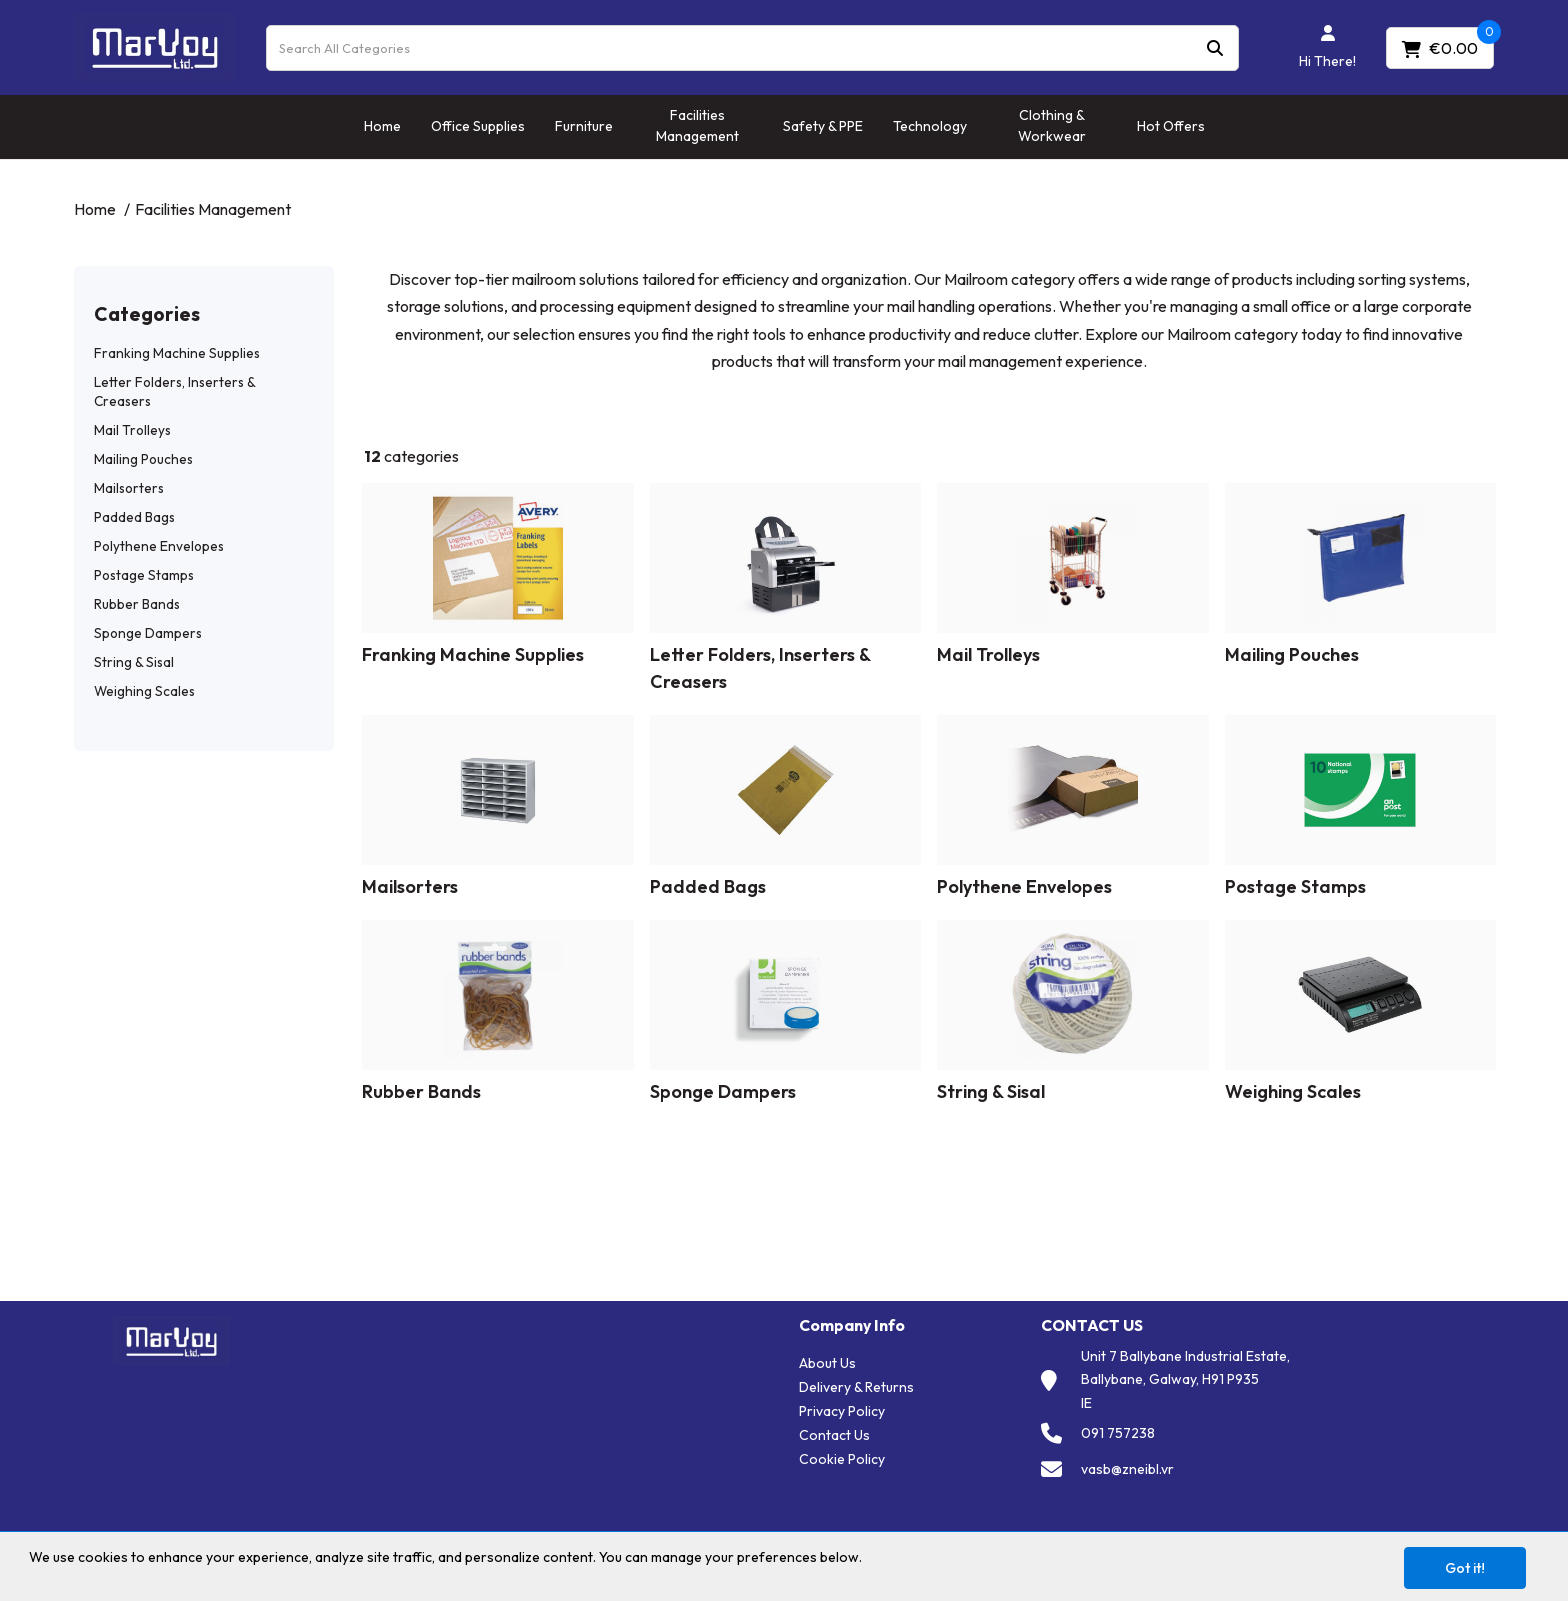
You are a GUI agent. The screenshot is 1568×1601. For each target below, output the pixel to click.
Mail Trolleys (132, 430)
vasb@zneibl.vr (1127, 1469)
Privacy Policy (842, 1411)
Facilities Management (697, 125)
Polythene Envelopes (159, 546)
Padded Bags (134, 517)
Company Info (852, 1325)
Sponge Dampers (148, 633)
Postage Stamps (144, 575)
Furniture (584, 126)
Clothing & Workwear (1052, 125)
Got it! (1465, 1568)
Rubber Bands (137, 604)
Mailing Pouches (143, 459)
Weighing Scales (144, 691)
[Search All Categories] (752, 48)
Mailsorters (129, 488)
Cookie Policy (842, 1459)
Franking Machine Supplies (177, 353)
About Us (827, 1363)
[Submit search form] (1215, 47)
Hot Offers (1171, 126)
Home (382, 126)
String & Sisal (134, 662)
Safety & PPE (823, 126)
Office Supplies (478, 126)
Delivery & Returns (856, 1387)
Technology (930, 126)
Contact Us (834, 1435)
